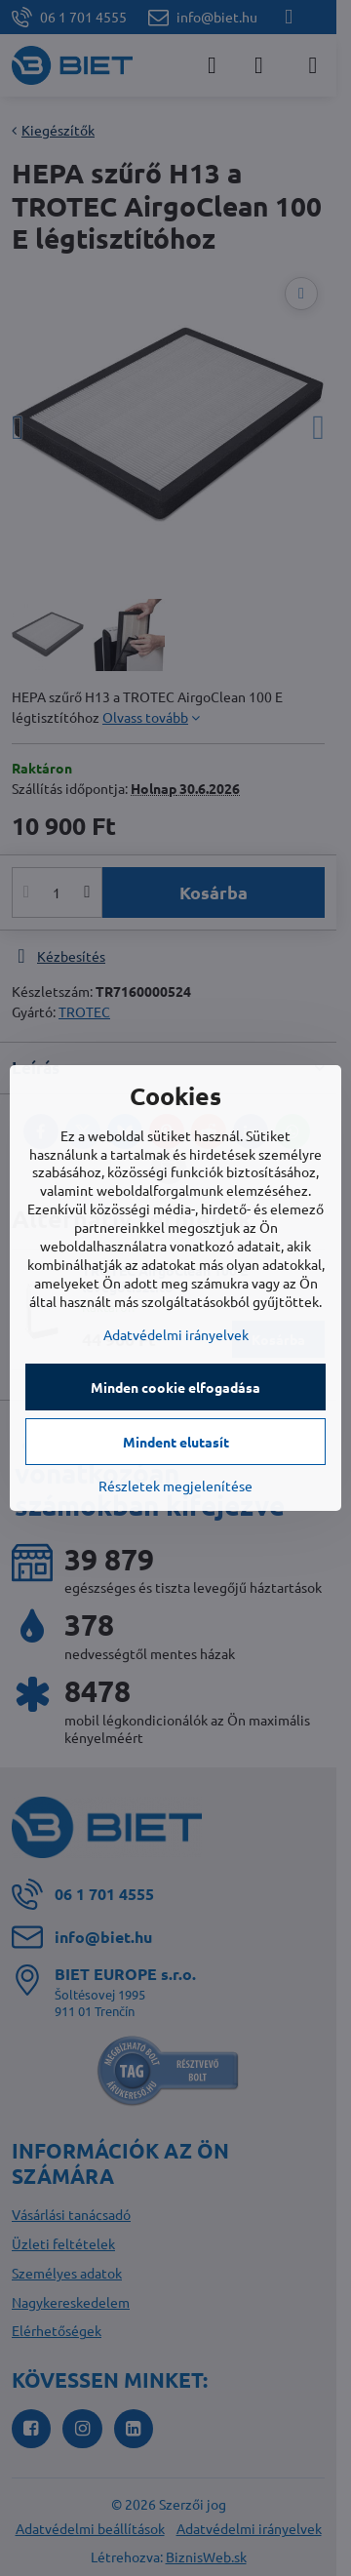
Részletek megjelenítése (175, 1485)
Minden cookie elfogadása (175, 1387)
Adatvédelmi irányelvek (176, 1334)
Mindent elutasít (176, 1441)
